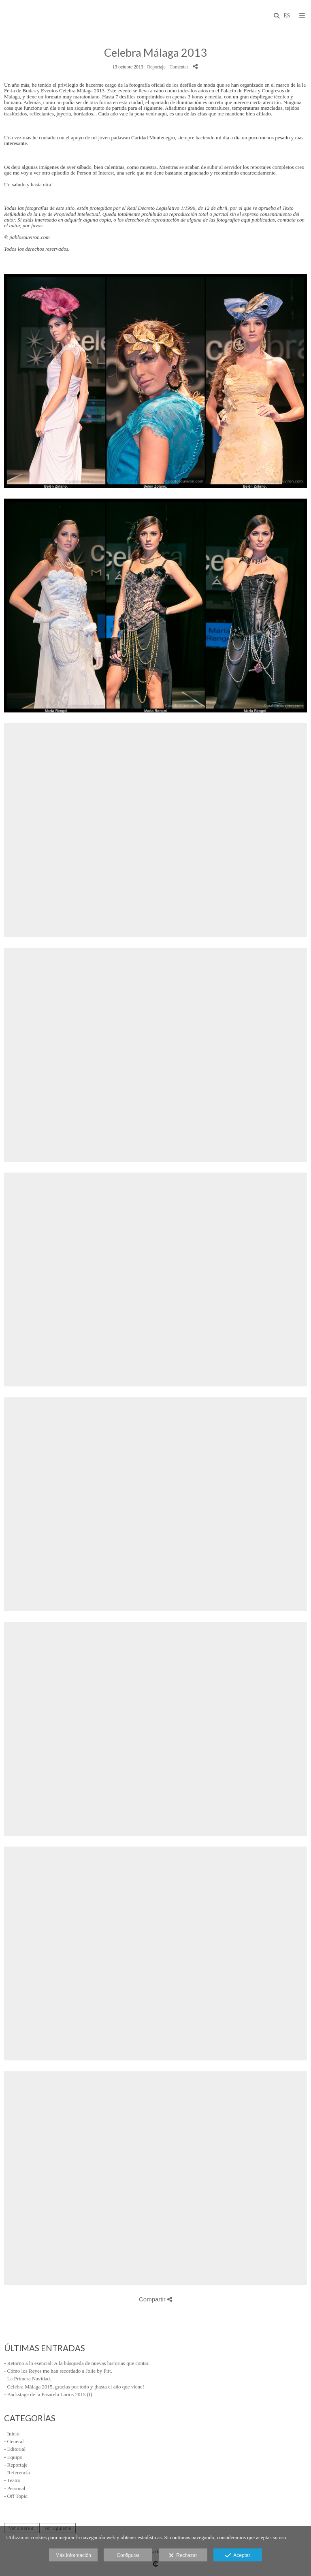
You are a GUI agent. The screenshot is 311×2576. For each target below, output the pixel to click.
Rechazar (183, 2556)
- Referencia (17, 2472)
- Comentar (178, 67)
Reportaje (156, 67)
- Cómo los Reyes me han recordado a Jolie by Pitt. (58, 2371)
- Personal (14, 2488)
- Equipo (13, 2457)
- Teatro (12, 2480)
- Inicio (11, 2434)
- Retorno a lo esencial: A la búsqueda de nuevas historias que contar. (76, 2363)
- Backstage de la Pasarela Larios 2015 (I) (48, 2394)
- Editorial (15, 2449)
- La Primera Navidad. (27, 2379)
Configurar (128, 2555)
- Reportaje (16, 2465)
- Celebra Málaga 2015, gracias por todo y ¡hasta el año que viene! (74, 2387)
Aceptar (237, 2556)
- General (14, 2441)
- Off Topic (16, 2496)
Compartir (155, 2299)
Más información (73, 2555)
